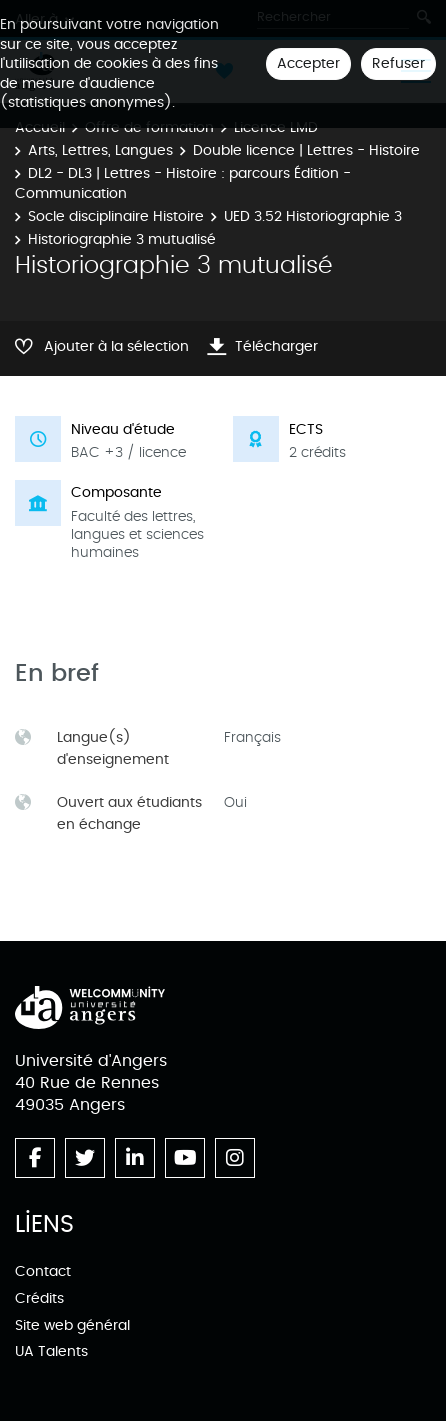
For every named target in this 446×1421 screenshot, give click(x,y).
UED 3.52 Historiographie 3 (313, 216)
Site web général (72, 1325)
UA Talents (51, 1351)
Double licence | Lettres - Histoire (306, 150)
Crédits (39, 1298)
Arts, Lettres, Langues (100, 150)
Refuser (398, 63)
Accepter (308, 63)
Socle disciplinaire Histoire (116, 216)
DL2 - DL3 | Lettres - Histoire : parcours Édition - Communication (183, 183)
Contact (43, 1271)
